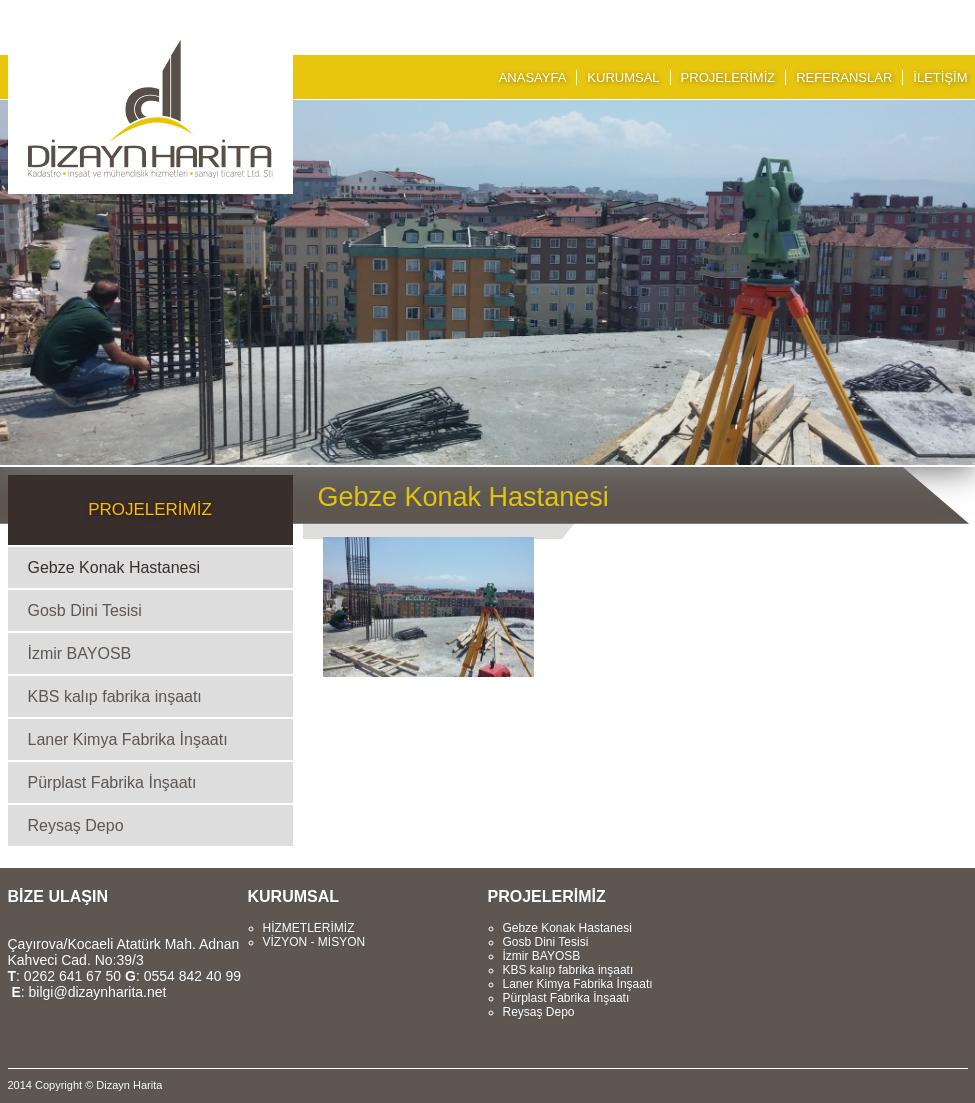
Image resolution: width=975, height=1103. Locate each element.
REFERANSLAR (844, 77)
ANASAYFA (533, 77)
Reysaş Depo (76, 825)
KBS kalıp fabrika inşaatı (115, 696)
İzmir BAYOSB (80, 653)
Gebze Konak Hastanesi (114, 567)
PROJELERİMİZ (728, 77)
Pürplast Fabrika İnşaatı (112, 782)
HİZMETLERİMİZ (309, 928)
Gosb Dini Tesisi (85, 610)
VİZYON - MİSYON (314, 942)
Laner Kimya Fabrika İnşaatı (128, 739)
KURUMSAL (623, 77)
